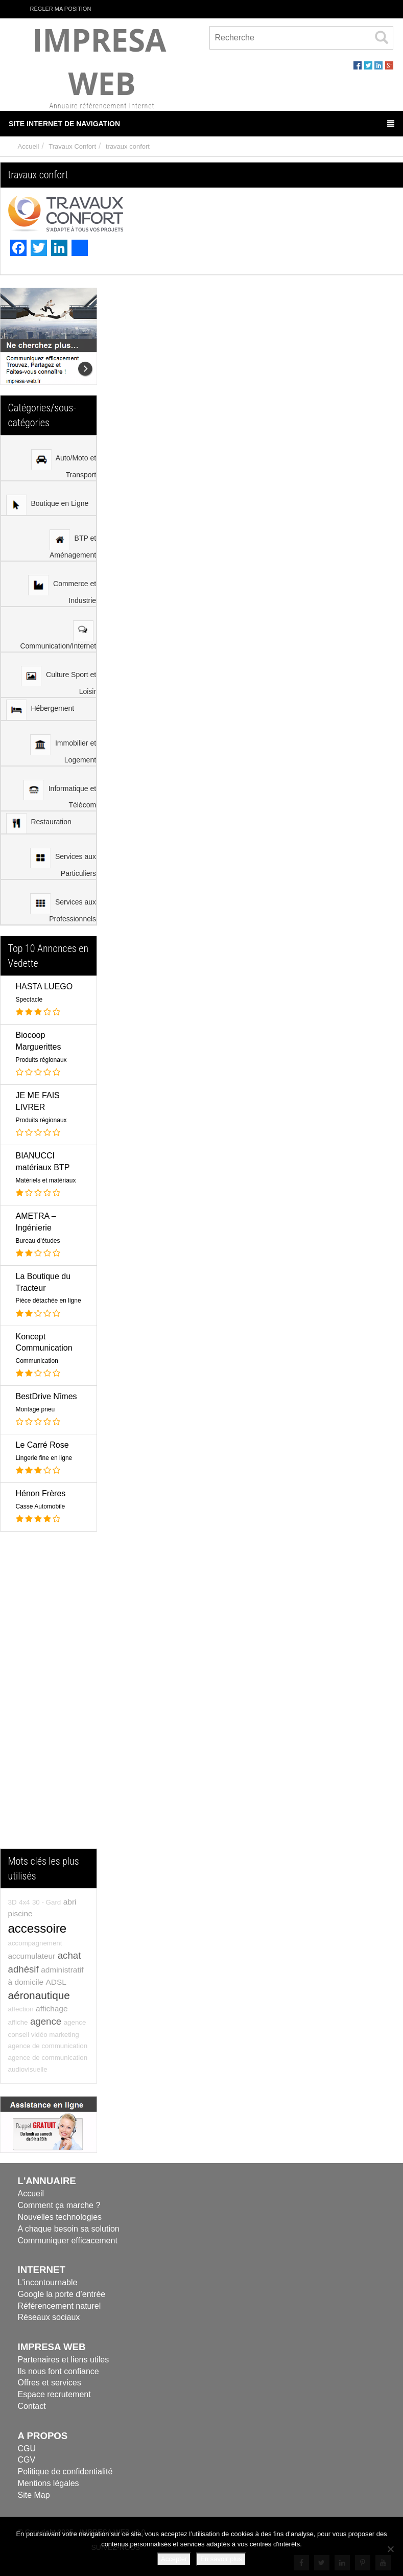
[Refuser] (390, 2549)
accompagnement (35, 1943)
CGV (27, 2459)
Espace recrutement (54, 2394)
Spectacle (29, 999)
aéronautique (39, 1995)
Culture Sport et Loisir (58, 680)
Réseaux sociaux (49, 2317)
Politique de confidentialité (65, 2471)
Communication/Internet (58, 635)
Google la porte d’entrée (62, 2294)
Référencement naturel (59, 2306)
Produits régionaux (41, 1059)
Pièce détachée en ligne (48, 1300)
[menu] (49, 680)
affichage (51, 2008)
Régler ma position (54, 8)
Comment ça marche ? (59, 2205)
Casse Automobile (40, 1506)
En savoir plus (221, 2559)
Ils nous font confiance (58, 2371)
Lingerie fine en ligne (44, 1457)
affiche (18, 2022)
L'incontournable (48, 2282)
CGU (27, 2448)
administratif (62, 1969)
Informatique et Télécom (59, 794)
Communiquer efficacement (67, 2240)
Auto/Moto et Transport (64, 464)
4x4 (24, 1902)
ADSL (56, 1982)
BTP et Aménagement (73, 544)
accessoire (37, 1928)
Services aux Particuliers (63, 862)
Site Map (34, 2495)
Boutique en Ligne (47, 505)
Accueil (28, 146)
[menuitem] (49, 458)
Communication (37, 1360)
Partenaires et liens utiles (63, 2359)
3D (12, 1902)
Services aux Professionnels (63, 908)
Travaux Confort (72, 146)
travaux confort (128, 146)
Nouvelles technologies (60, 2217)
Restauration (39, 823)
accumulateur (32, 1956)
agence (45, 2021)
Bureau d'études (38, 1240)
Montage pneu (35, 1409)
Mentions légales (48, 2483)
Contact (32, 2406)
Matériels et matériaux (46, 1180)
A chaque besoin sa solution (69, 2228)
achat (69, 1955)
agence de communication (48, 2046)
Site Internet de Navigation (201, 124)
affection (21, 2009)
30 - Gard (46, 1902)
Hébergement (40, 710)
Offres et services (49, 2382)
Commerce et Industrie (62, 590)
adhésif (23, 1969)
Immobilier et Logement (63, 749)
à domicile (26, 1982)
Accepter (174, 2559)
